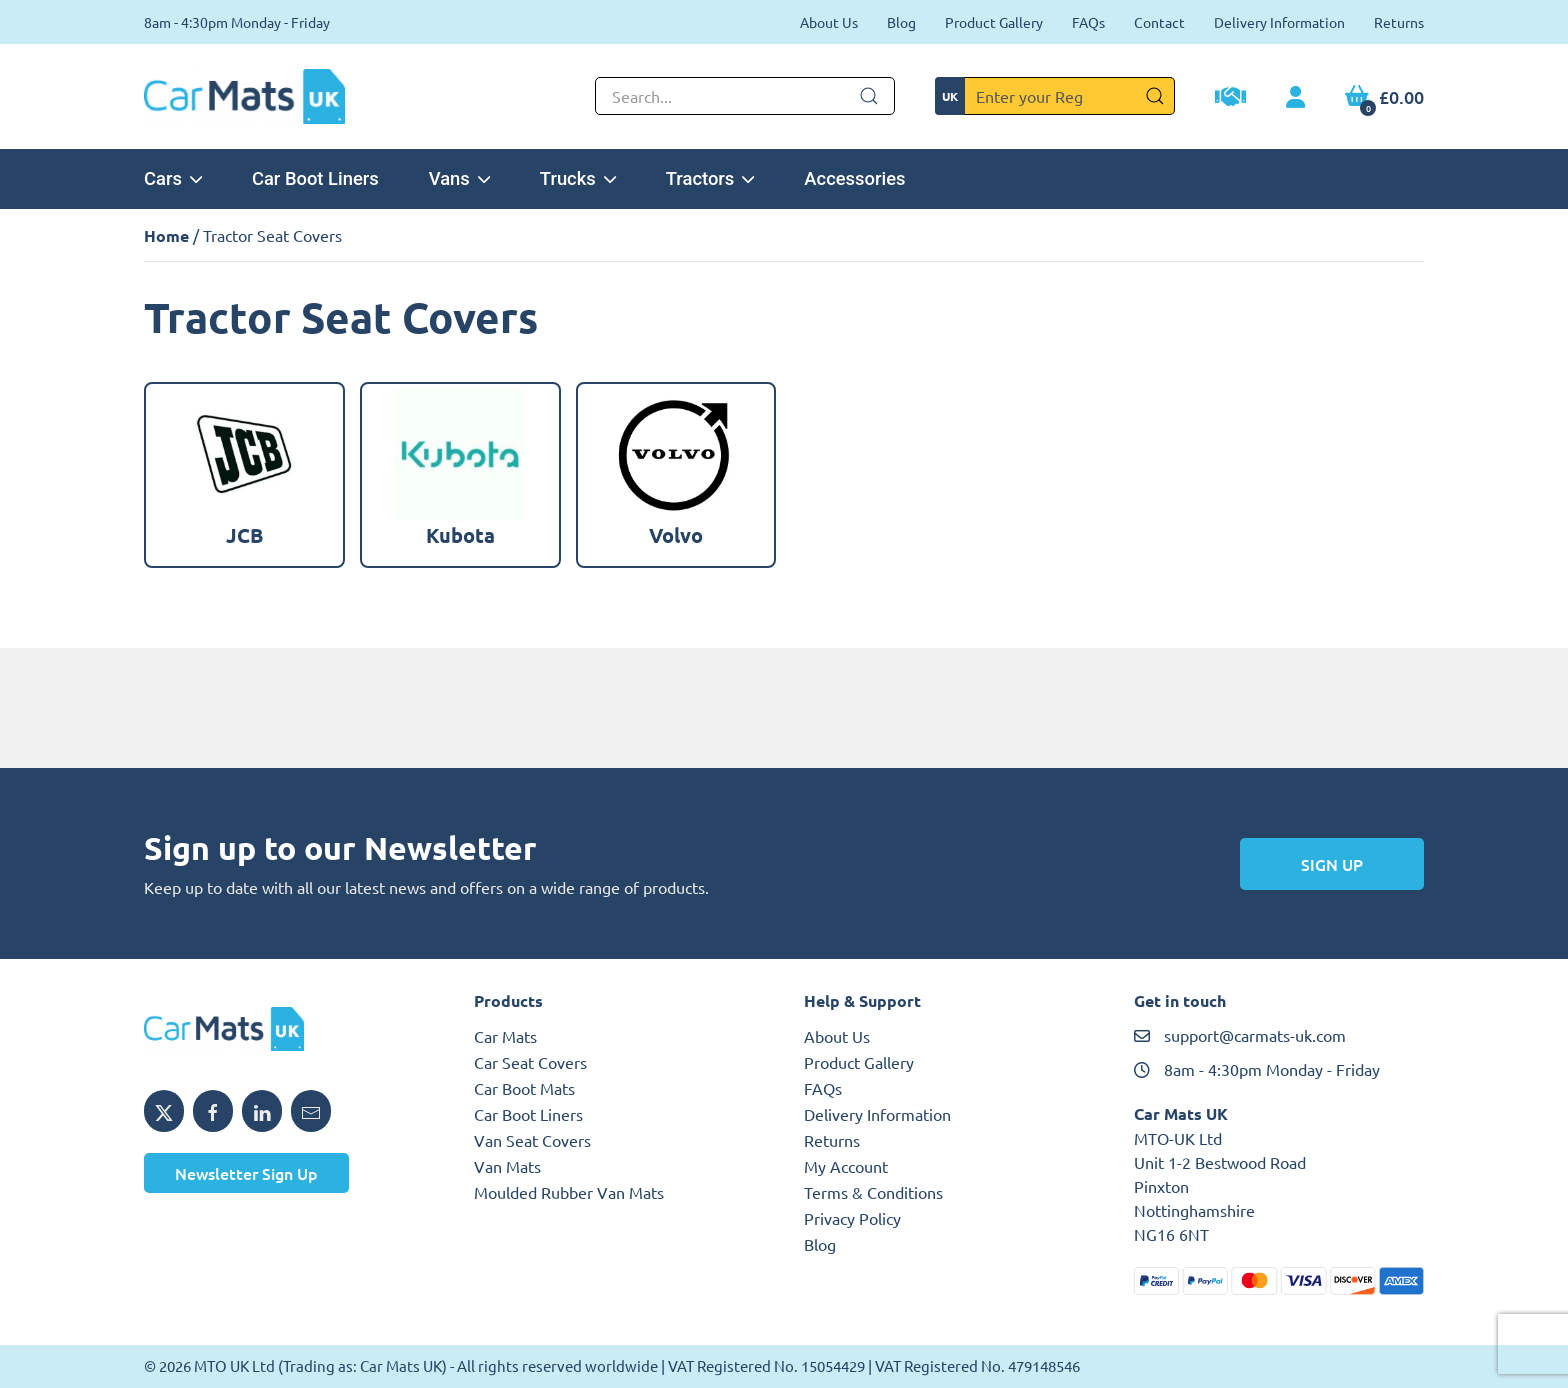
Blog (901, 22)
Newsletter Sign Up (246, 1173)
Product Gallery (994, 22)
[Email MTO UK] (311, 1111)
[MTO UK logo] (289, 1029)
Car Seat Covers (530, 1062)
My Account (846, 1166)
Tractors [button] (710, 178)
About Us (829, 22)
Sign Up (1332, 864)
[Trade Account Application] (1230, 99)
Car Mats (505, 1036)
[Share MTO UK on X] (164, 1111)
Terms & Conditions (873, 1192)
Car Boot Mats (524, 1088)
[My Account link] (1295, 98)
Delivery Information (1279, 22)
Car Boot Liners (315, 178)
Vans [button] (459, 178)
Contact (1159, 22)
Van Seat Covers (532, 1140)
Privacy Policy (852, 1218)
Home (166, 235)
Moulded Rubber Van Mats (569, 1192)
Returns (1399, 22)
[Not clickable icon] (745, 96)
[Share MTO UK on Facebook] (213, 1111)
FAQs (1088, 22)
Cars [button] (173, 178)
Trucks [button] (578, 178)
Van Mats (507, 1166)
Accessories (854, 178)
